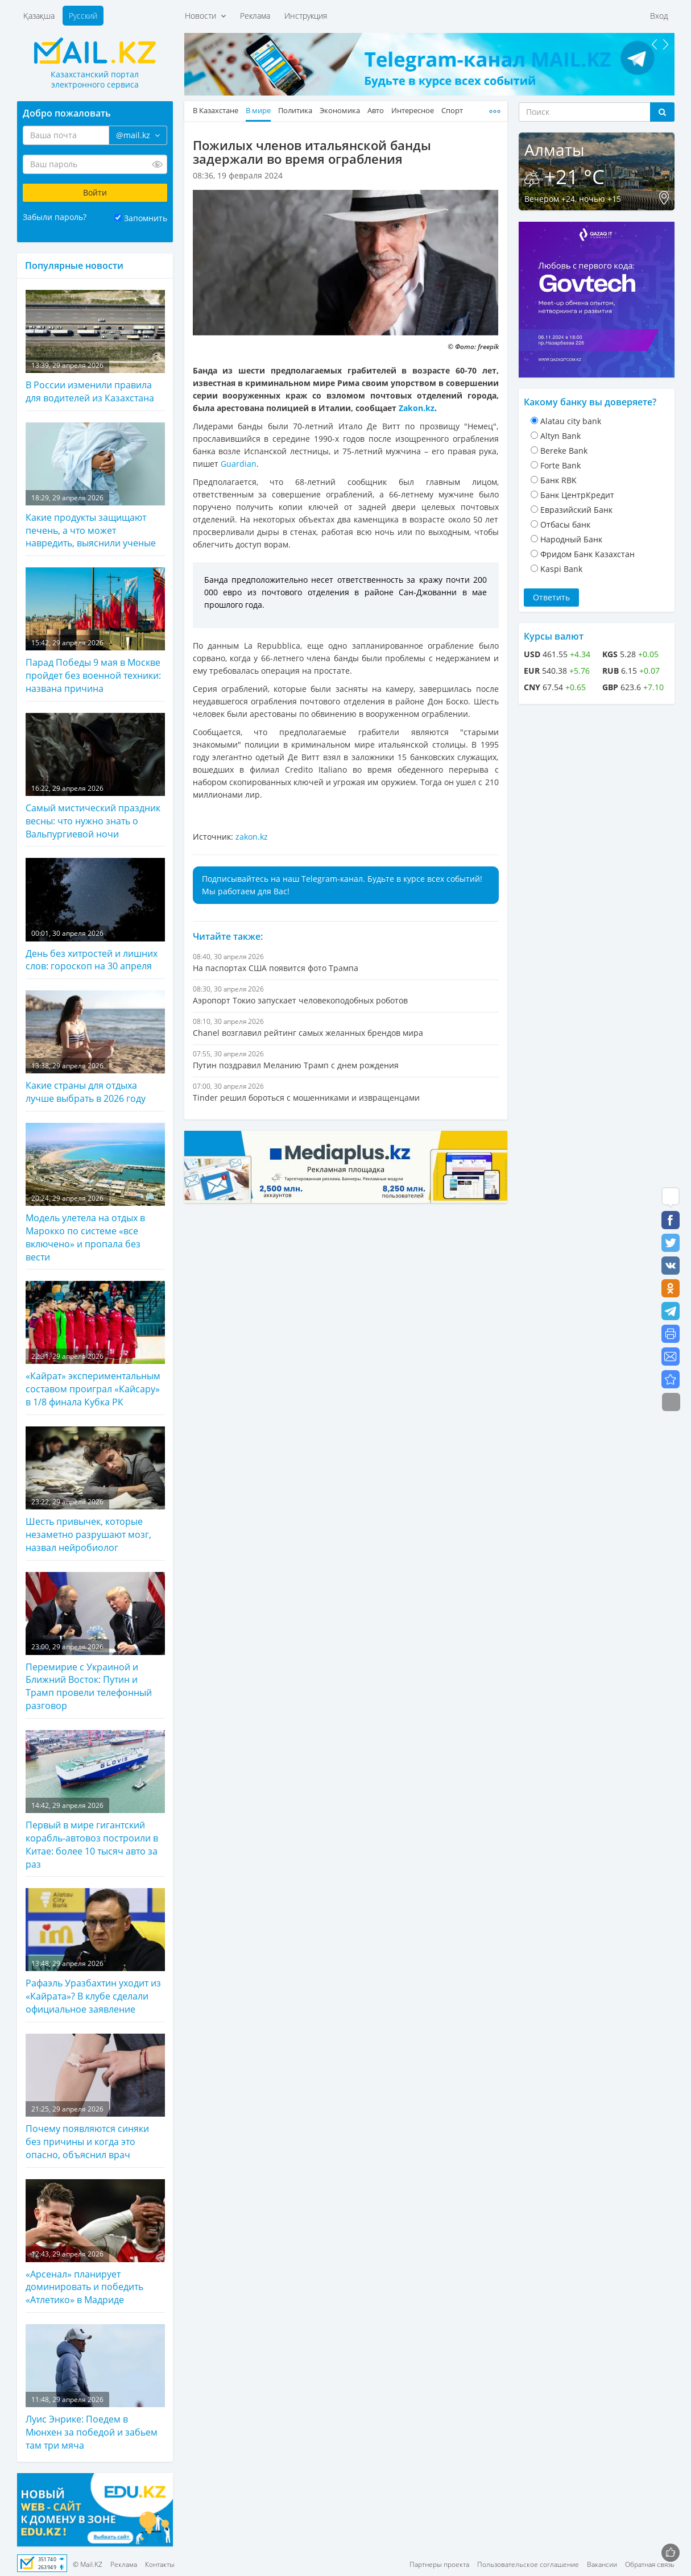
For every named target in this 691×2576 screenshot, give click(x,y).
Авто (375, 110)
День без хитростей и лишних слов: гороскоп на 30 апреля (95, 915)
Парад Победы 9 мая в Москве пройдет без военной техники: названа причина (95, 631)
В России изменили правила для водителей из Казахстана (95, 347)
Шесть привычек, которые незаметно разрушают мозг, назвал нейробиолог (95, 1490)
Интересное (412, 110)
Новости (205, 15)
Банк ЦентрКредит (577, 495)
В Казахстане (215, 110)
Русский (83, 15)
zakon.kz (251, 836)
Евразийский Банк (576, 509)
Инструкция (305, 15)
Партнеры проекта (439, 2564)
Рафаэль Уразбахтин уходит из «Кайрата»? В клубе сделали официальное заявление (95, 1951)
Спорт (452, 110)
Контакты (160, 2564)
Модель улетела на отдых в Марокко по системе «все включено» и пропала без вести (95, 1193)
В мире (258, 110)
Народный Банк (571, 539)
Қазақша (39, 15)
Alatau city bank (570, 421)
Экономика (340, 110)
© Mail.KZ (87, 2564)
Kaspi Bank (561, 568)
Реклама (255, 15)
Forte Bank (560, 465)
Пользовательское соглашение (528, 2564)
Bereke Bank (563, 450)
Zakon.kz (417, 408)
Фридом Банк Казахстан (587, 554)
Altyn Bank (560, 435)
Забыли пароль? (54, 216)
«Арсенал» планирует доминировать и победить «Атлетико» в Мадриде (95, 2243)
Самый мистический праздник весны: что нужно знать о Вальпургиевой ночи (95, 776)
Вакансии (602, 2564)
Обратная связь (650, 2564)
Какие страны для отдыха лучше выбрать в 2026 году (95, 1047)
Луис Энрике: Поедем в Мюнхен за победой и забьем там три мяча (95, 2387)
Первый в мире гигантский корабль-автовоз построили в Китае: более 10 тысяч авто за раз (95, 1800)
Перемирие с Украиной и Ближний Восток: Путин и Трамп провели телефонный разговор (95, 1642)
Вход (659, 15)
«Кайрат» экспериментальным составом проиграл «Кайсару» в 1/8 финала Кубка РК (95, 1344)
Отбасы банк (565, 524)
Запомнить (145, 218)
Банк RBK (558, 480)
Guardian (238, 463)
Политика (295, 110)
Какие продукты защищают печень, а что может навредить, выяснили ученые (95, 486)
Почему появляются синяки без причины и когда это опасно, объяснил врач (95, 2097)
